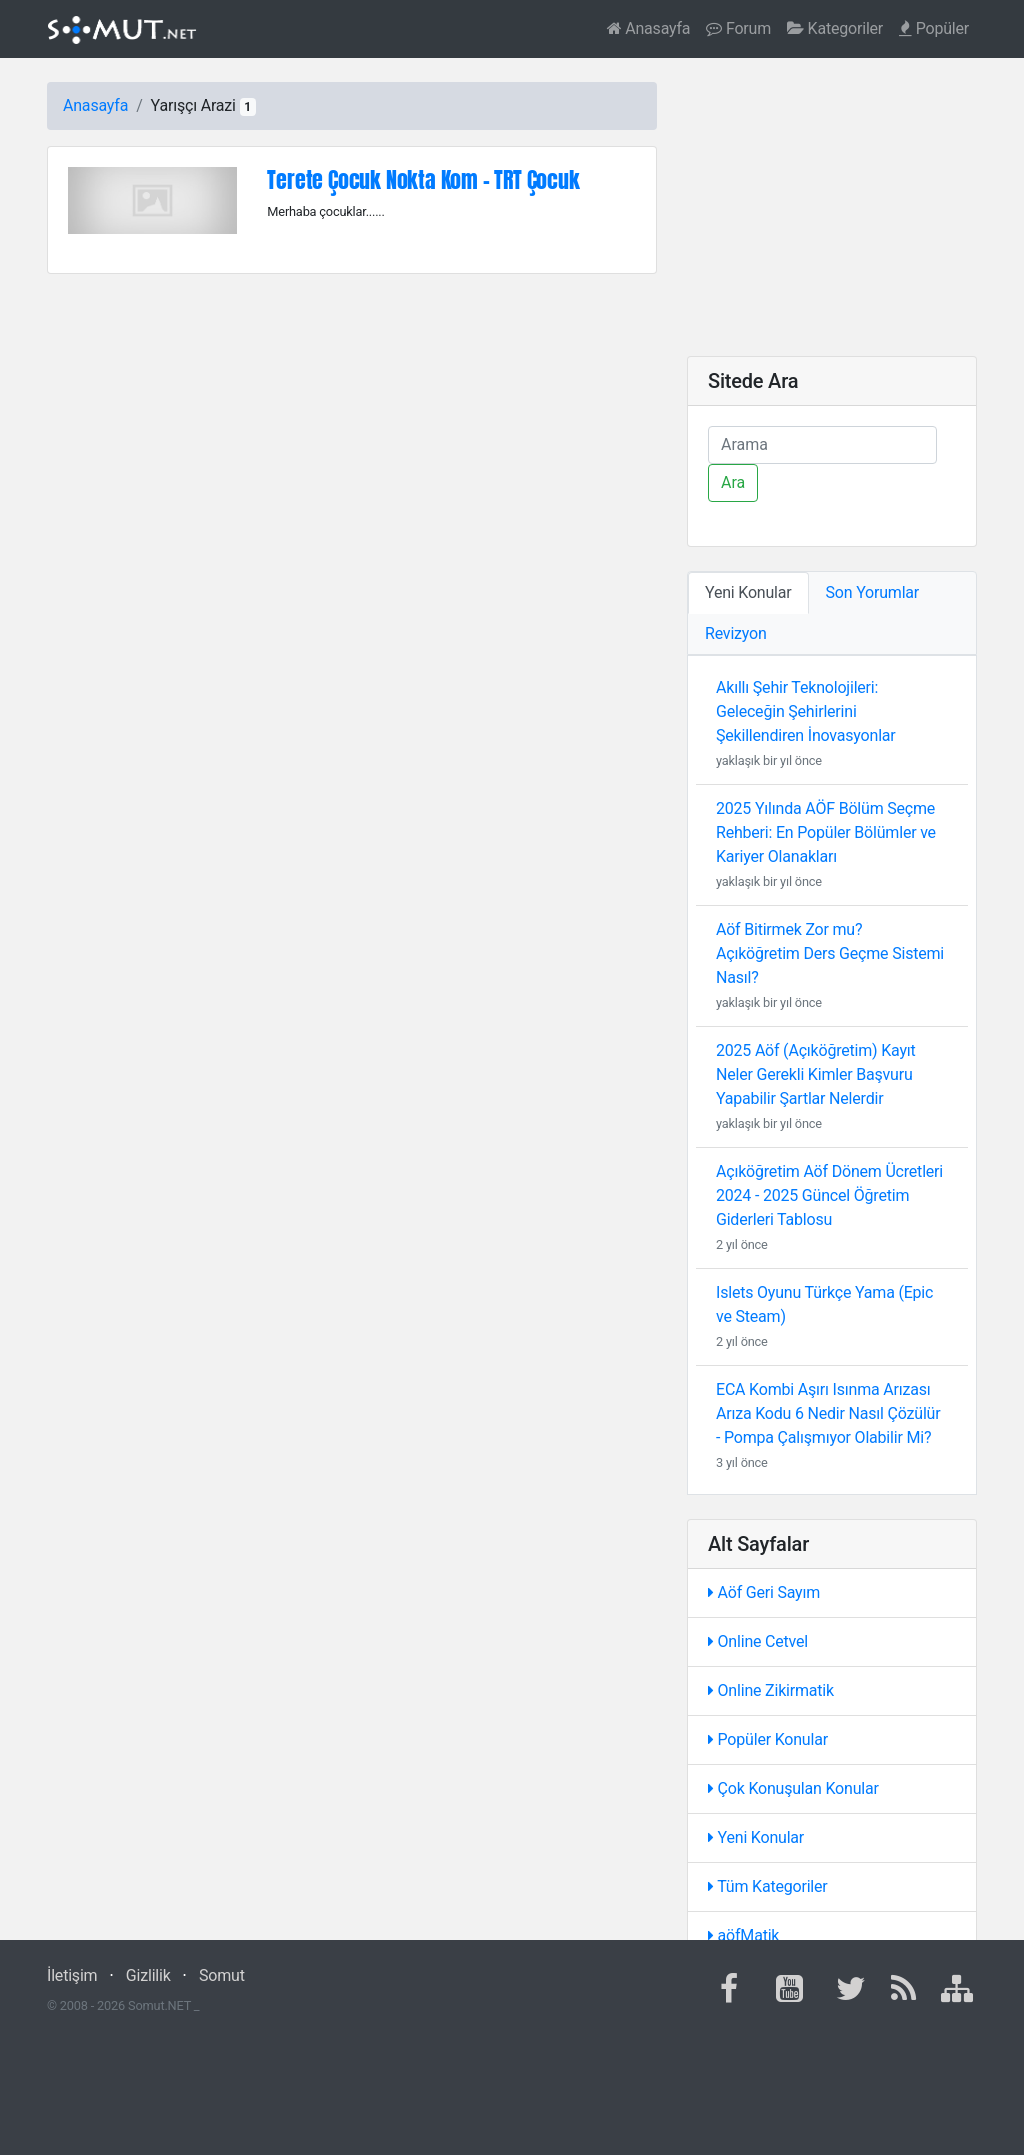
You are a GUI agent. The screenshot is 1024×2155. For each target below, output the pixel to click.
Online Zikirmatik (771, 1690)
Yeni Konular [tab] (748, 592)
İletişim (72, 1975)
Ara (733, 482)
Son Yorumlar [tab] (873, 592)
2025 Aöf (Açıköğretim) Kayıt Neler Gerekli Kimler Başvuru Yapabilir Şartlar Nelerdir (816, 1074)
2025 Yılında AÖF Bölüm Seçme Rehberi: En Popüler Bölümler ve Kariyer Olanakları (826, 832)
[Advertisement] (832, 207)
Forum (738, 28)
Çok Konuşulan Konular (793, 1788)
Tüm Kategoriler (768, 1886)
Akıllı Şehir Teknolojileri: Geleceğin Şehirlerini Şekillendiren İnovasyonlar (806, 711)
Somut (222, 1975)
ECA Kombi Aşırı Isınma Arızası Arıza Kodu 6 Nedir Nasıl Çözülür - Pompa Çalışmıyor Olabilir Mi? (828, 1413)
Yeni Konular (756, 1837)
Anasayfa (649, 28)
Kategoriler (835, 28)
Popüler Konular (768, 1739)
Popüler (934, 28)
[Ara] (822, 445)
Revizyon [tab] (736, 633)
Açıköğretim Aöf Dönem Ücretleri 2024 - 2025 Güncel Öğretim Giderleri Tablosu (829, 1195)
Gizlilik (148, 1975)
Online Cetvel (758, 1641)
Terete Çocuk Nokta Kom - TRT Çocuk (423, 179)
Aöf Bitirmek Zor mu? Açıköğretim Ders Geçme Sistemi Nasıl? (830, 953)
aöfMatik (743, 1935)
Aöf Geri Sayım (764, 1592)
